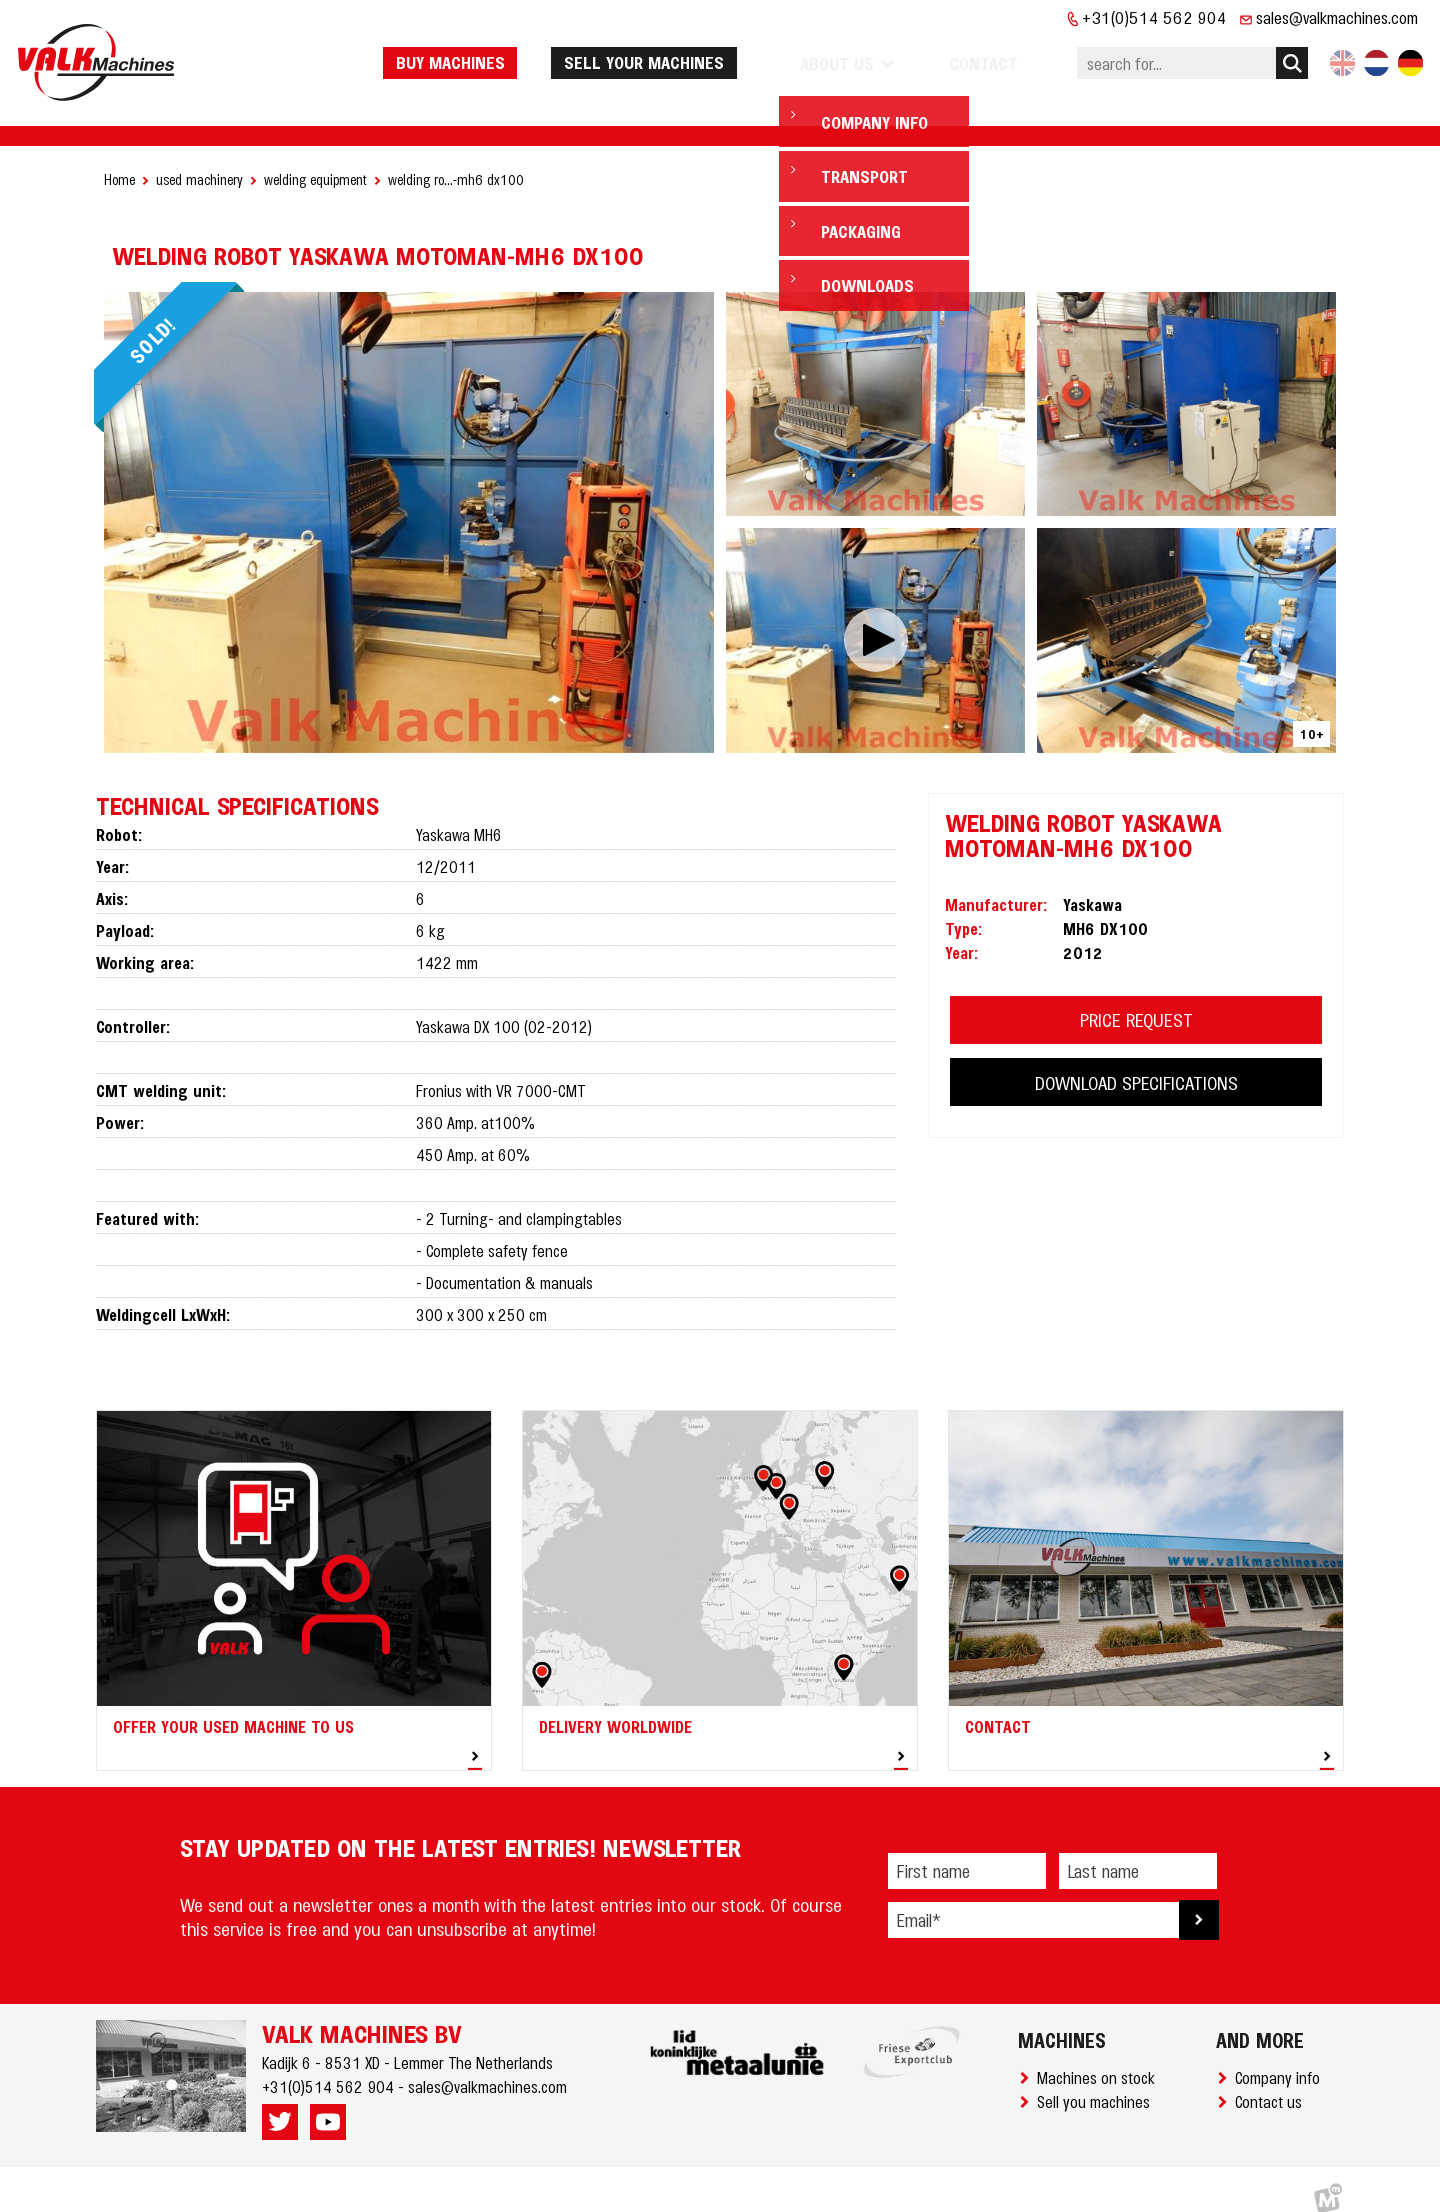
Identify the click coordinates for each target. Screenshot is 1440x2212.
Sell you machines (1097, 2082)
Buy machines (498, 53)
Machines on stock (1100, 2058)
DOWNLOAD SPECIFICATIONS (1136, 1063)
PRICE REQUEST (1136, 1000)
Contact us (1272, 2082)
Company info (1281, 2058)
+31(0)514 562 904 (1154, 17)
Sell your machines (692, 53)
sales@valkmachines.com (1337, 17)
